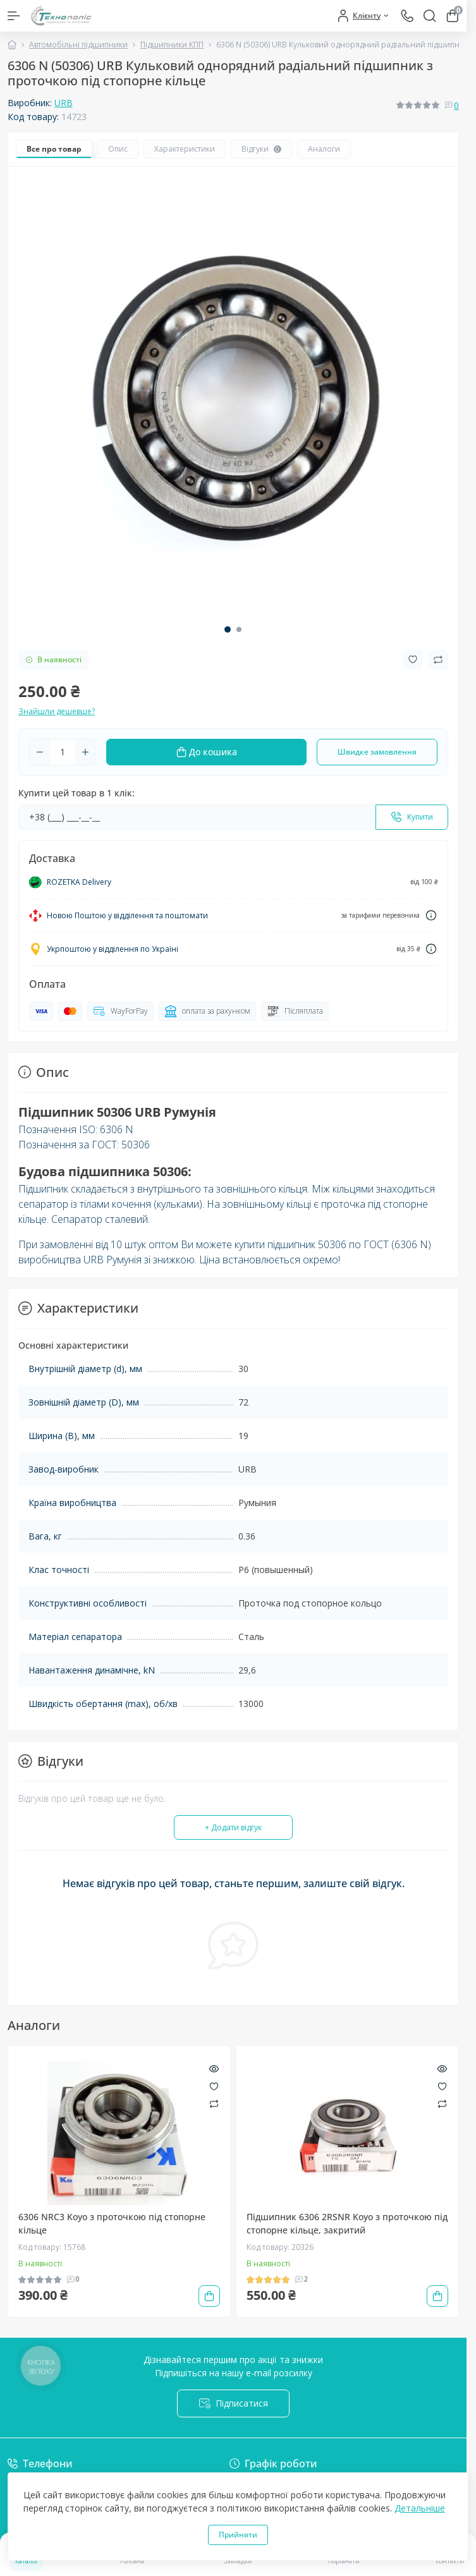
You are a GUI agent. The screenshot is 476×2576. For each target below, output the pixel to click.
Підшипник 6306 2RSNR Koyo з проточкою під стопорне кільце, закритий (347, 2223)
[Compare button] (438, 660)
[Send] (411, 817)
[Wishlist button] (413, 659)
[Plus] (85, 752)
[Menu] (14, 15)
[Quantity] (62, 752)
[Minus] (40, 752)
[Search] (430, 15)
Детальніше (419, 2508)
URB (63, 103)
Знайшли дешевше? (56, 711)
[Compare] (214, 2103)
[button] (227, 629)
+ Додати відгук (233, 1827)
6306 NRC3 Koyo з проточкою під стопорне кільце (111, 2223)
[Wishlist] (214, 2085)
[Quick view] (214, 2067)
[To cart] (209, 2296)
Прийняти (238, 2534)
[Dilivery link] (431, 915)
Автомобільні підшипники (78, 44)
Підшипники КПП (172, 44)
